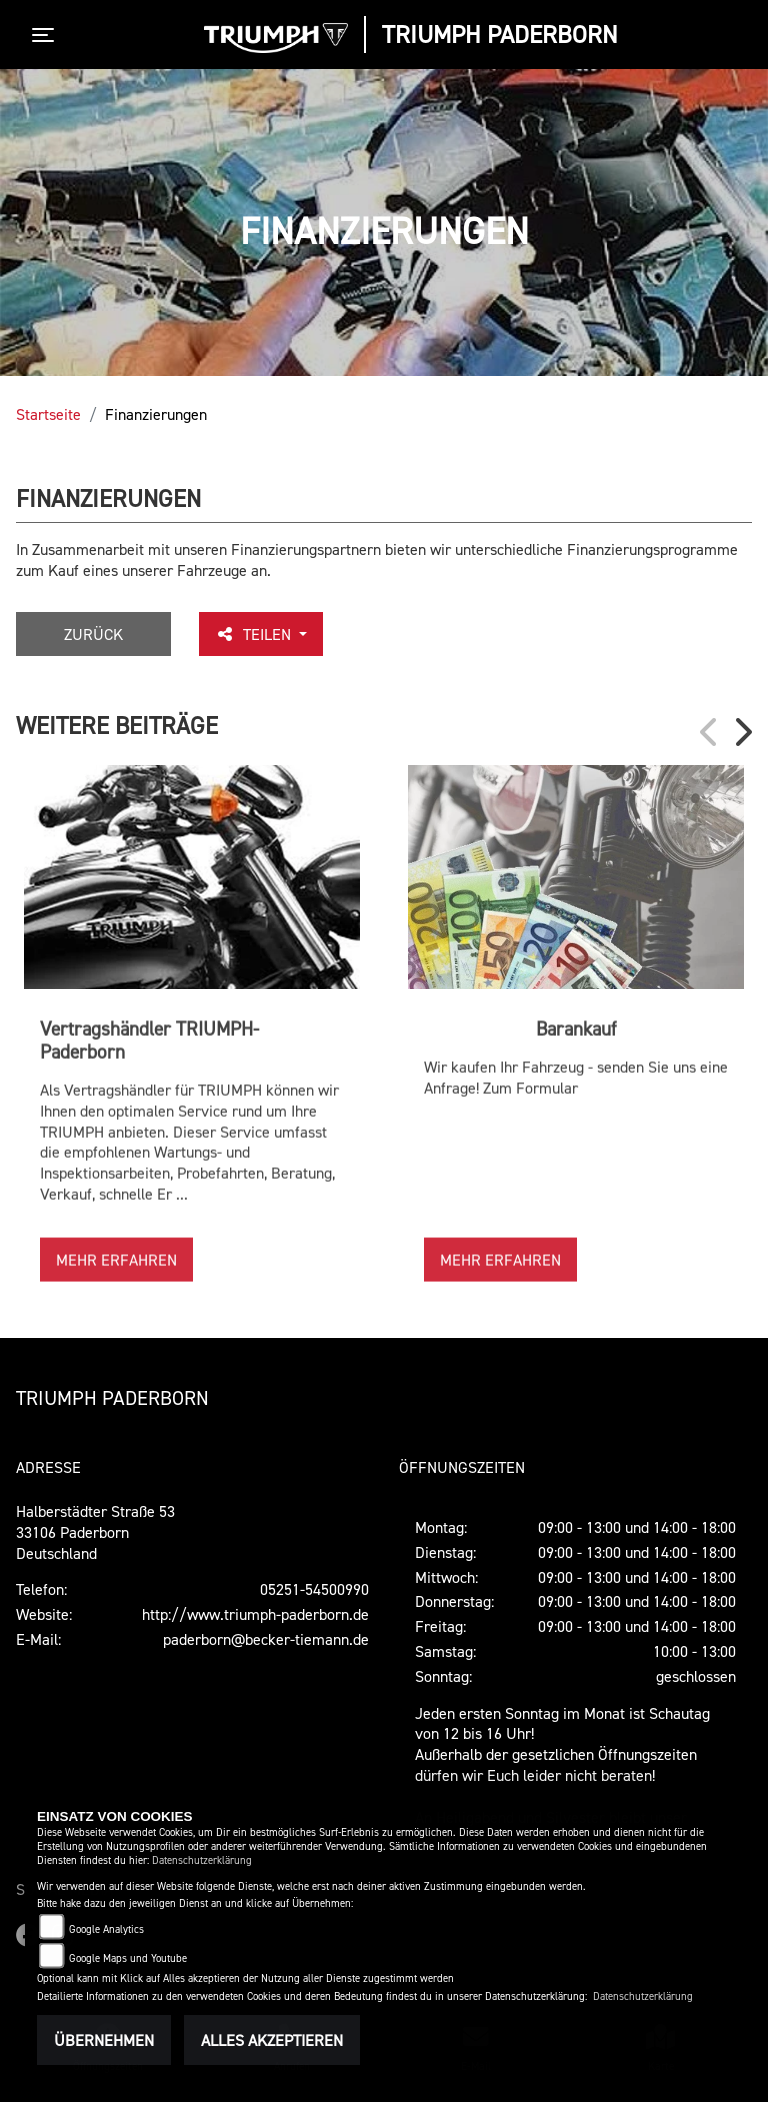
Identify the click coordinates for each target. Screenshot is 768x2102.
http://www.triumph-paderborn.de (255, 1614)
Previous (710, 732)
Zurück (93, 634)
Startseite (48, 414)
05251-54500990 (314, 1589)
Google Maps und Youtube (128, 1958)
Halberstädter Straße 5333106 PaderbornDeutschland (95, 1532)
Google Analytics (106, 1929)
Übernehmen (104, 2040)
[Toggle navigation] (47, 35)
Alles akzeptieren (272, 2040)
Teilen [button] (255, 634)
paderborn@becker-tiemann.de (266, 1639)
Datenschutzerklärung (202, 1860)
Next (742, 732)
